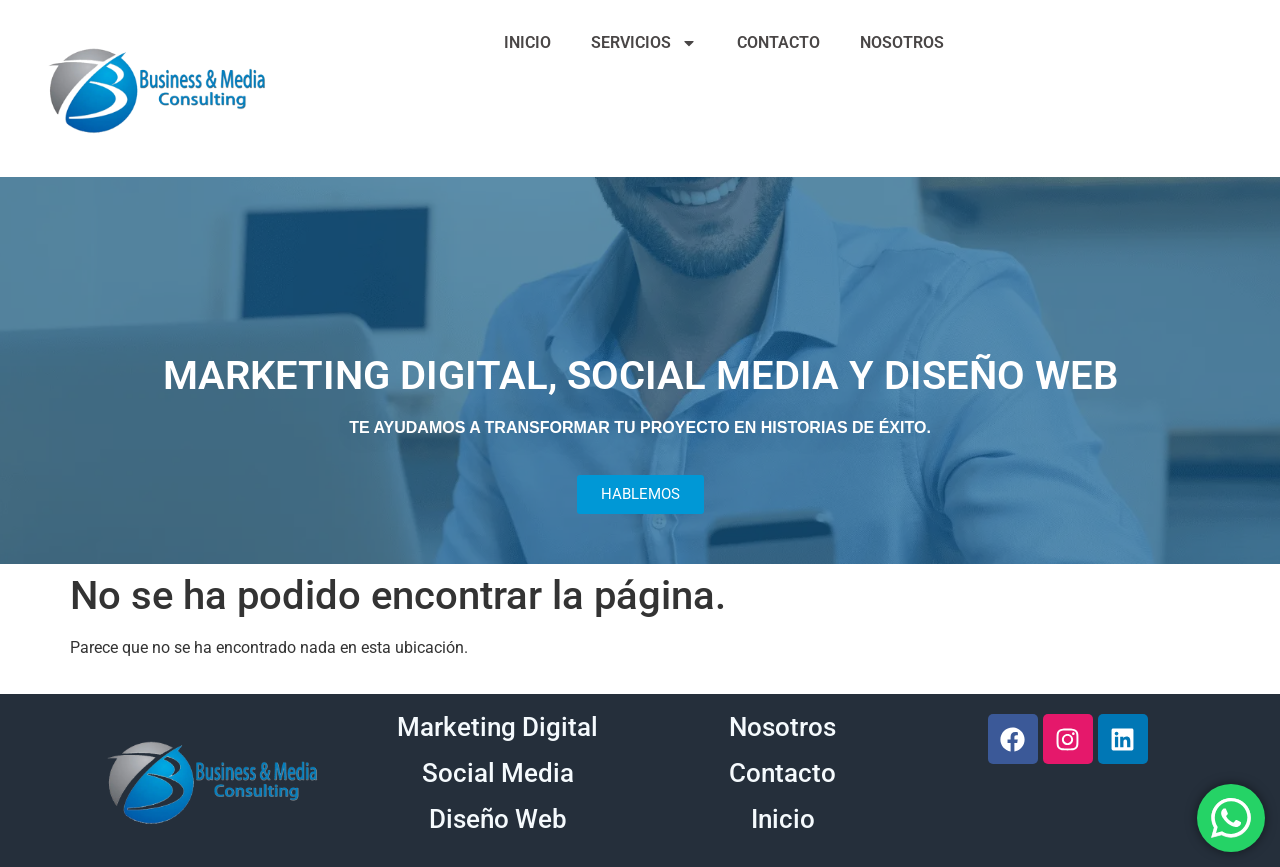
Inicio (783, 819)
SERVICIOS (644, 43)
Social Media (498, 773)
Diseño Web (498, 819)
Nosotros (782, 727)
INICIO (527, 42)
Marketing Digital (497, 727)
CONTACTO (778, 42)
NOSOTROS (902, 42)
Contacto (782, 773)
